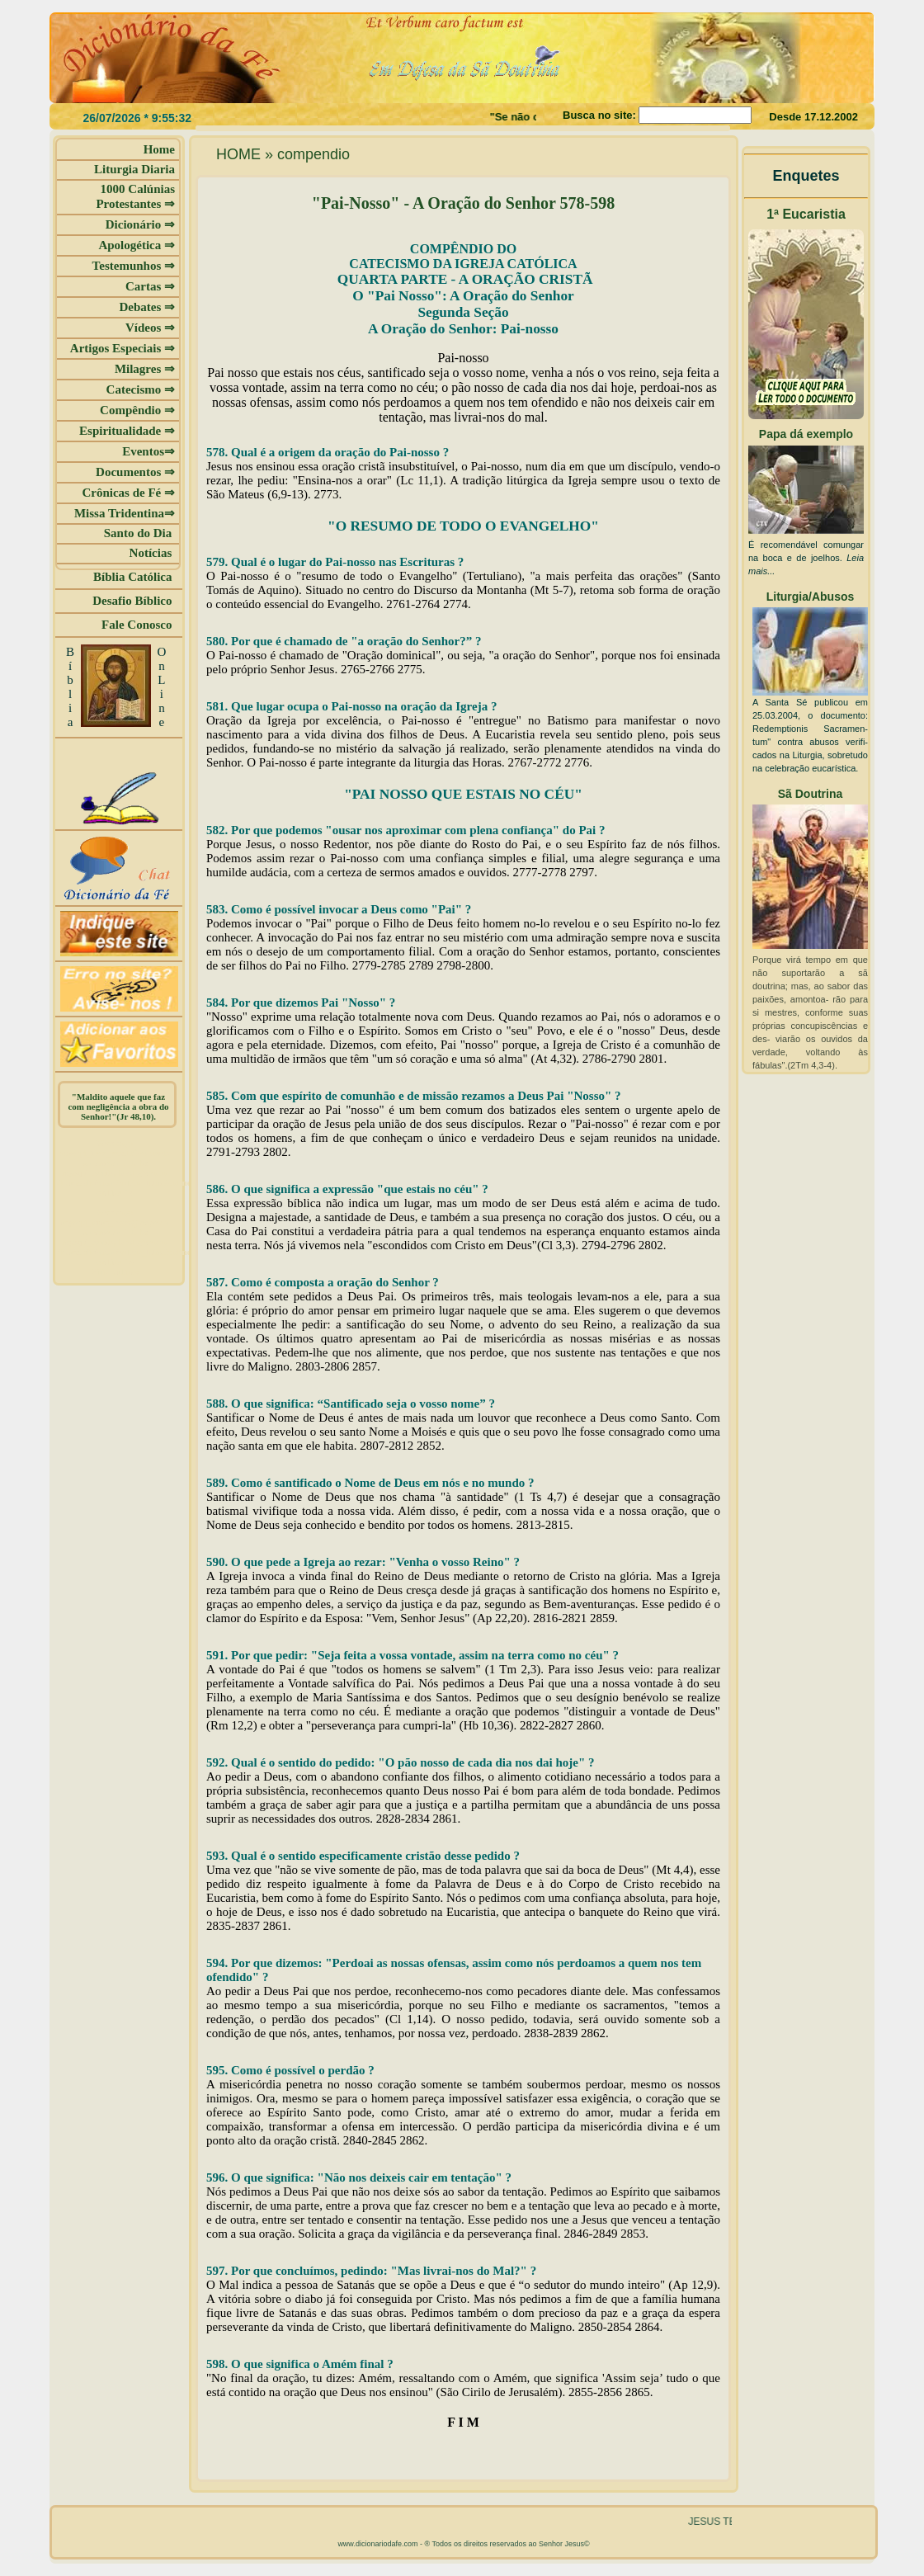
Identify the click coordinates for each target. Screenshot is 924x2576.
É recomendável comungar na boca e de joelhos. (806, 558)
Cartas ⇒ (150, 286)
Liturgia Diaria (134, 169)
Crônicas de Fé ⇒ (128, 492)
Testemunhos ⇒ (133, 265)
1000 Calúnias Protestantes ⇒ (135, 196)
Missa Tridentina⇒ (124, 513)
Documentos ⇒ (135, 472)
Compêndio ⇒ (137, 410)
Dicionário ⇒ (140, 224)
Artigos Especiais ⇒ (122, 348)
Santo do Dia (139, 533)
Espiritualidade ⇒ (127, 430)
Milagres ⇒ (145, 368)
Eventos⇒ (148, 451)
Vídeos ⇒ (150, 327)
